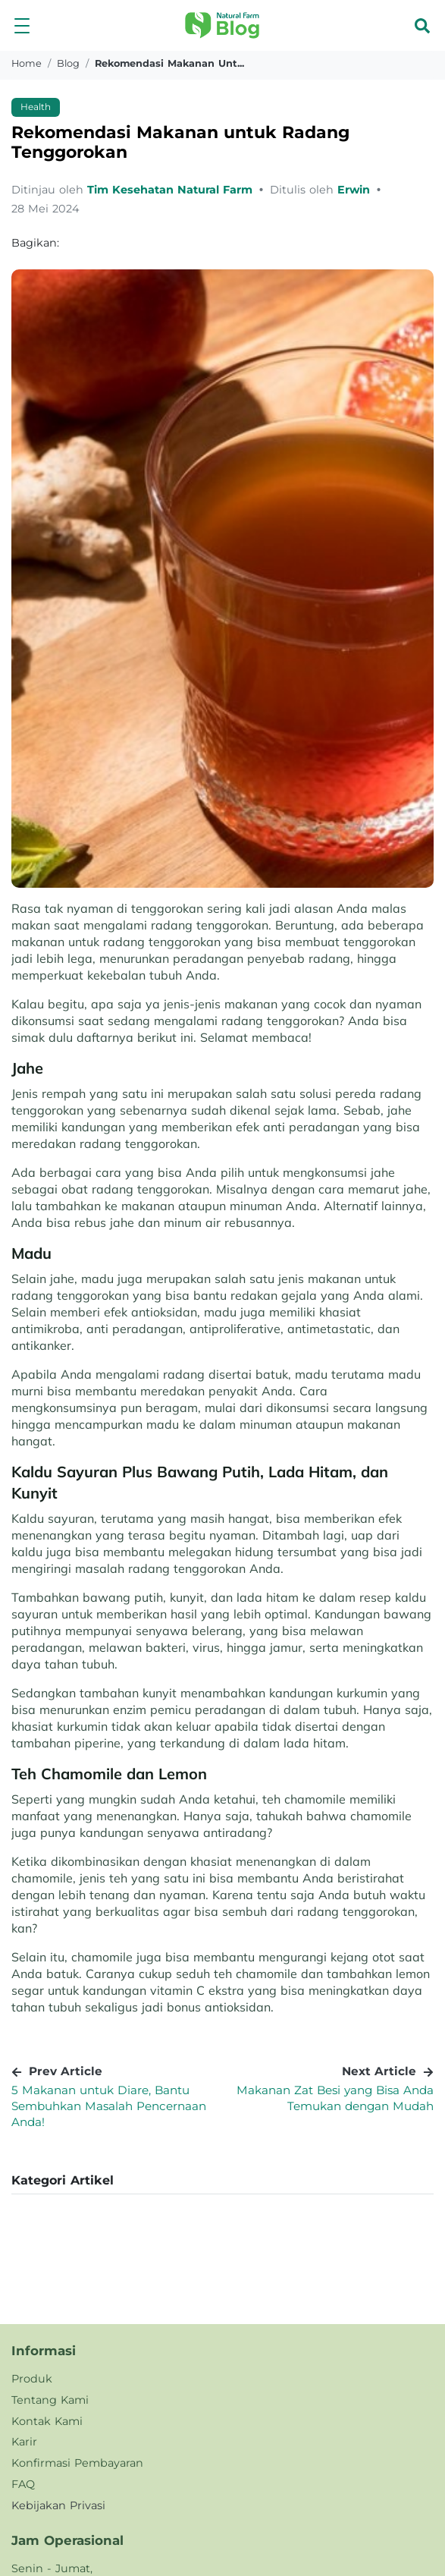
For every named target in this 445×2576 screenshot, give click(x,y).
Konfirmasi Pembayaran (77, 2463)
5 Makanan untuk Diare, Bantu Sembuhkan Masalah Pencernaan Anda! (108, 2106)
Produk (31, 2379)
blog (68, 63)
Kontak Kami (47, 2421)
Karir (24, 2442)
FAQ (23, 2484)
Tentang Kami (50, 2400)
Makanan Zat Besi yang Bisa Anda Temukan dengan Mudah (335, 2098)
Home (26, 63)
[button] (22, 25)
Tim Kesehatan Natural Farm (171, 190)
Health (35, 106)
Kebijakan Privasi (58, 2505)
